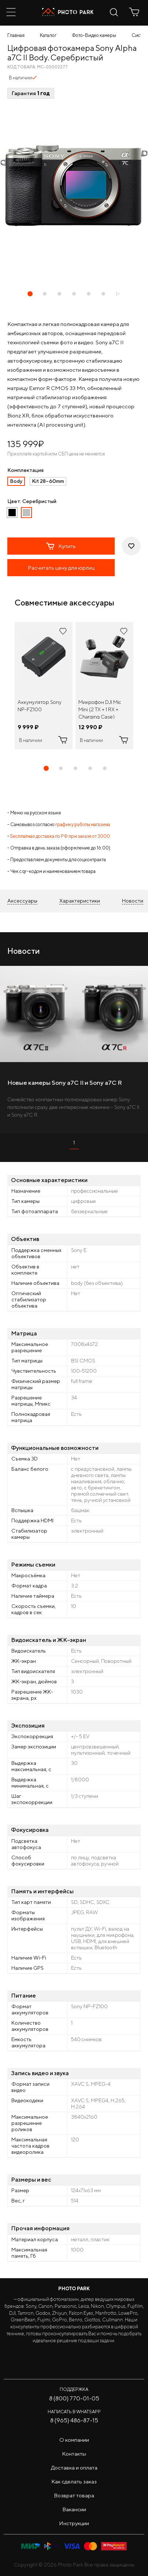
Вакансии (74, 2509)
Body (16, 481)
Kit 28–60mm (48, 481)
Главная (16, 35)
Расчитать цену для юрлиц (61, 568)
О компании (74, 2440)
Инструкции (74, 2523)
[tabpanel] (44, 685)
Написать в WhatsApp (74, 2411)
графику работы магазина (82, 824)
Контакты (74, 2454)
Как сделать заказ (74, 2481)
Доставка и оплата (74, 2467)
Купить (61, 546)
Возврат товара (74, 2495)
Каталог (48, 35)
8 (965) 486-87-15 (74, 2420)
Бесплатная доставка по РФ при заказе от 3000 (60, 836)
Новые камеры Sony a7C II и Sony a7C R (64, 1082)
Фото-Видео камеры (94, 35)
